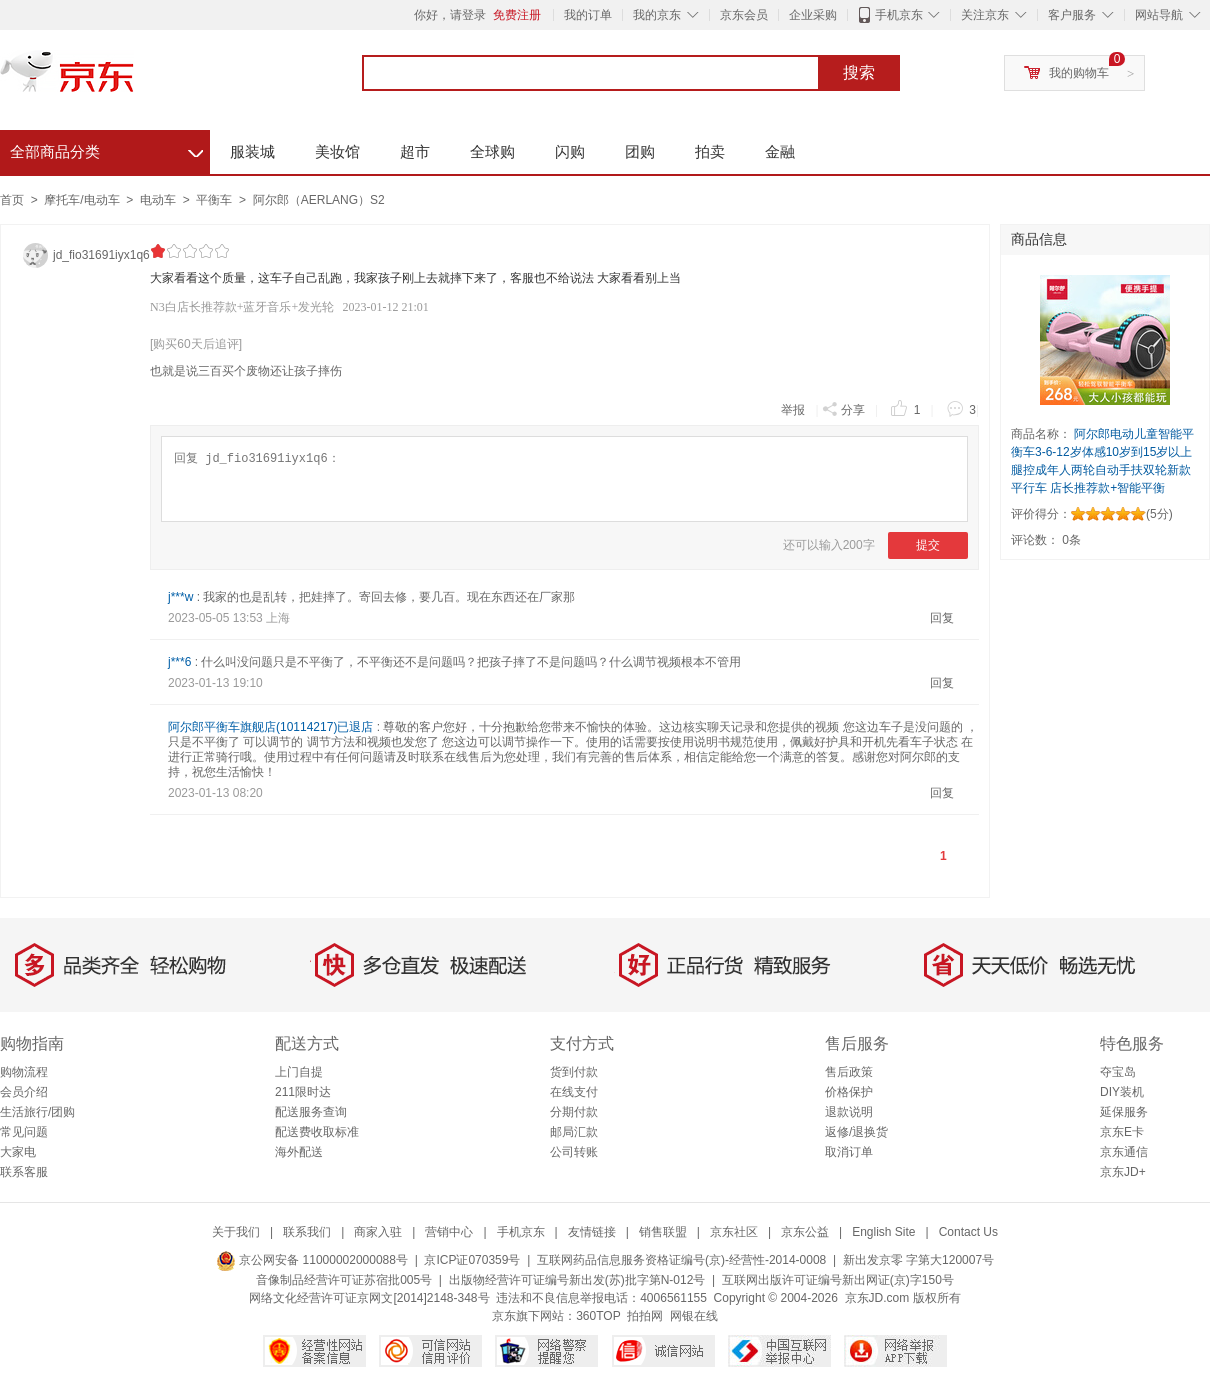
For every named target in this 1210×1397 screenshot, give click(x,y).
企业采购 (813, 15)
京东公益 (805, 1232)
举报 (793, 410)
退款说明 (849, 1112)
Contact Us (968, 1232)
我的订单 (588, 15)
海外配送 (299, 1152)
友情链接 (592, 1232)
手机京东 (899, 15)
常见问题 (24, 1132)
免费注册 (517, 15)
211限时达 (303, 1092)
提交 (928, 545)
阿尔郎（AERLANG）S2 (319, 200)
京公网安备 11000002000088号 (312, 1260)
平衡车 (215, 200)
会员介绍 (24, 1092)
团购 (640, 151)
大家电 (18, 1152)
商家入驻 (378, 1232)
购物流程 (24, 1072)
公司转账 (574, 1152)
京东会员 (744, 15)
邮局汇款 (574, 1132)
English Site (883, 1232)
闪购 (570, 151)
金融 (780, 151)
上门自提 (299, 1072)
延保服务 (1124, 1112)
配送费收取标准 (317, 1132)
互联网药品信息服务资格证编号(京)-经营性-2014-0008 (681, 1260)
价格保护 (849, 1092)
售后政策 (849, 1072)
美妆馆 (337, 151)
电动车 (159, 200)
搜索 (859, 73)
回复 (942, 618)
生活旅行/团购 (37, 1112)
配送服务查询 (311, 1112)
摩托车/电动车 (83, 200)
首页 (12, 200)
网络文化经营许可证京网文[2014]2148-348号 (369, 1298)
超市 (415, 151)
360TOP (598, 1316)
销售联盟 (663, 1232)
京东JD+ (1123, 1172)
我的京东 (657, 15)
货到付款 (574, 1072)
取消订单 (849, 1152)
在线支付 (574, 1092)
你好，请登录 (450, 15)
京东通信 (1124, 1152)
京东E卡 (1122, 1132)
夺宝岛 (1118, 1072)
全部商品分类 (106, 149)
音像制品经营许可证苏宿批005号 (344, 1280)
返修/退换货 (856, 1132)
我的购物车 (1079, 73)
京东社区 (734, 1232)
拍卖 (710, 151)
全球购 (492, 151)
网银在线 (694, 1316)
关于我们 (236, 1232)
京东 (135, 80)
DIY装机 (1122, 1092)
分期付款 (574, 1112)
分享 (843, 408)
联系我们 (307, 1232)
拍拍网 (645, 1316)
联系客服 (24, 1172)
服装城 (252, 151)
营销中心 (449, 1232)
